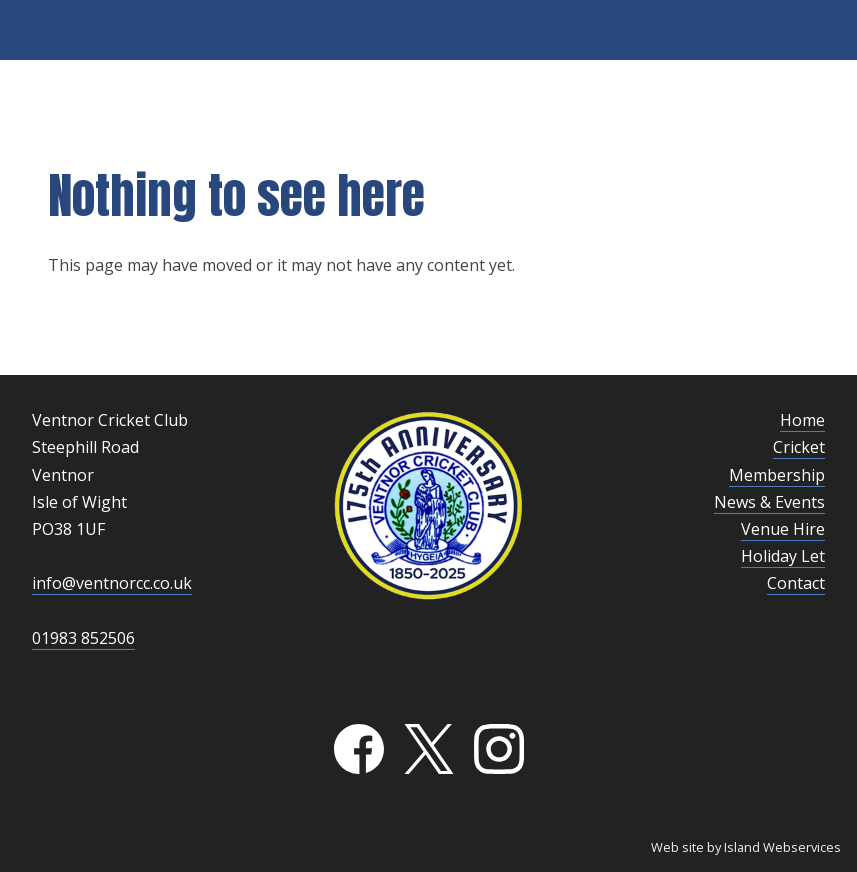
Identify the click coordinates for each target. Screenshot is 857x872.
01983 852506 (83, 638)
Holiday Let (783, 556)
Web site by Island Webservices (746, 847)
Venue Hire (783, 529)
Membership (777, 475)
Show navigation (429, 30)
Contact (796, 583)
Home (802, 420)
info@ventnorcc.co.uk (112, 583)
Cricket (799, 447)
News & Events (769, 502)
